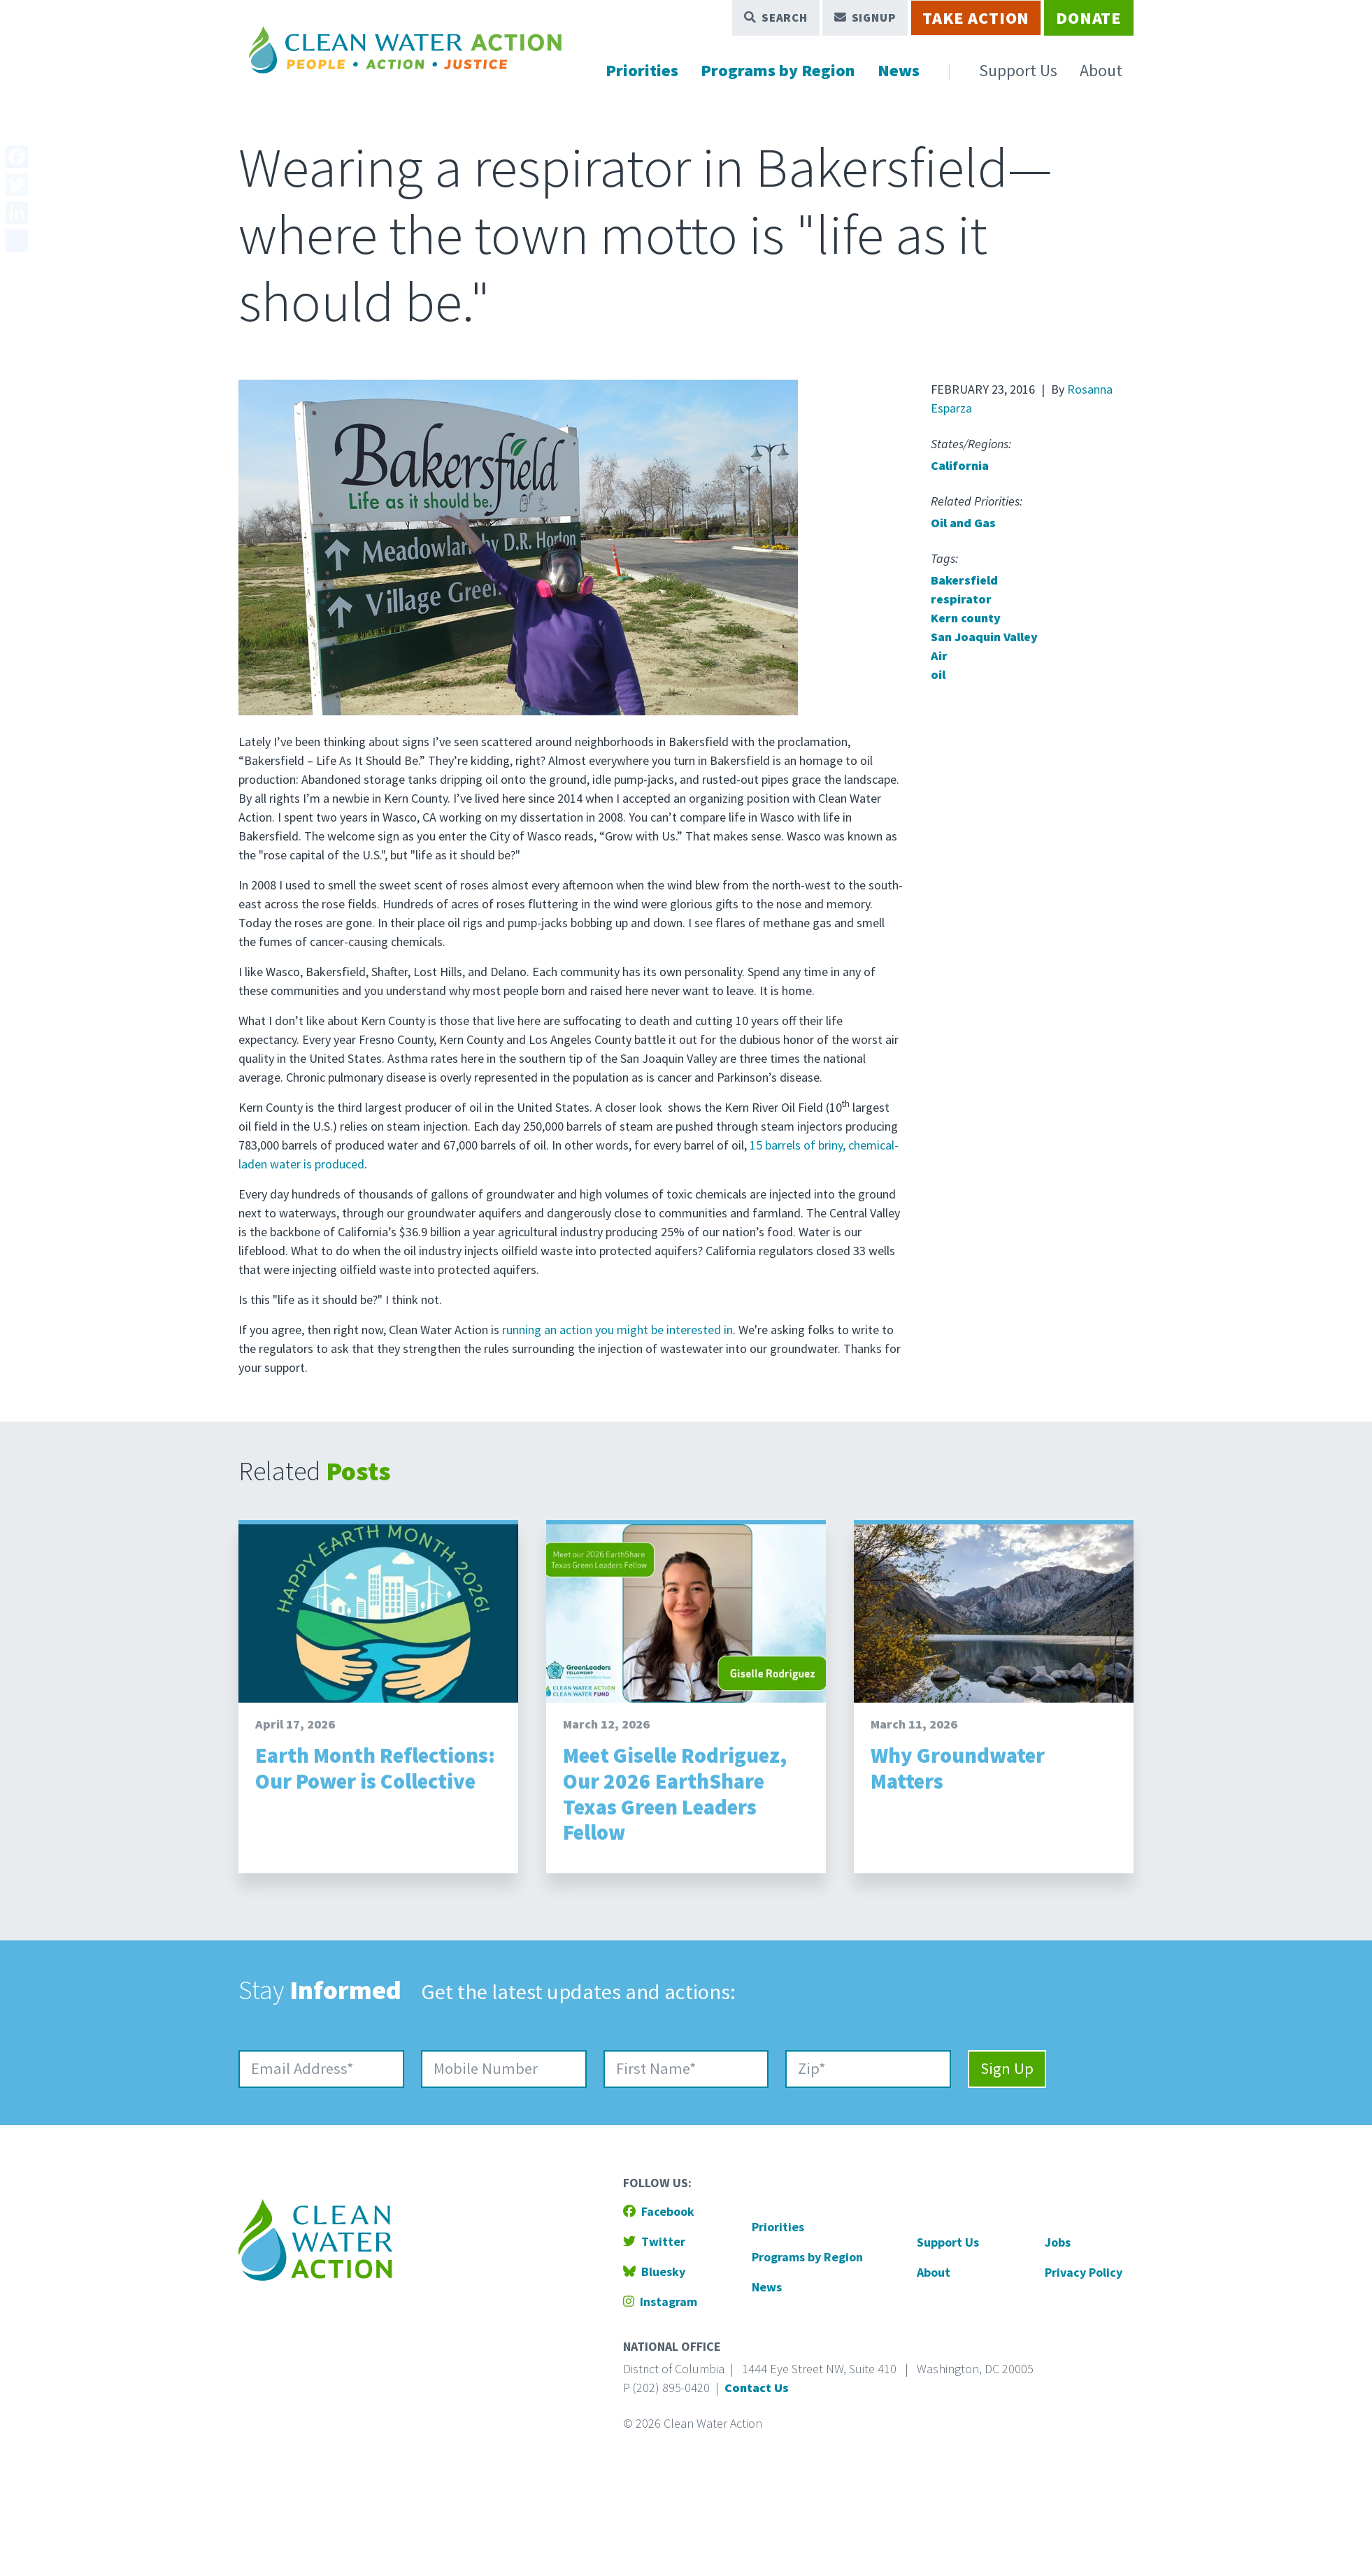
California (960, 465)
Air (939, 655)
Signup (865, 17)
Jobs (1058, 2242)
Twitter (654, 2241)
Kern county (966, 618)
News (899, 70)
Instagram (660, 2302)
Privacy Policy (1083, 2272)
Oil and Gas (963, 523)
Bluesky (654, 2271)
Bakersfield (964, 580)
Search (776, 17)
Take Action (975, 18)
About (1101, 70)
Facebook (658, 2211)
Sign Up (1007, 2068)
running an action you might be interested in (617, 1330)
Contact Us (756, 2388)
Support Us (1018, 70)
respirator (961, 599)
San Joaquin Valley (984, 637)
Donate (1089, 18)
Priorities (642, 70)
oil (938, 674)
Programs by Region (778, 70)
